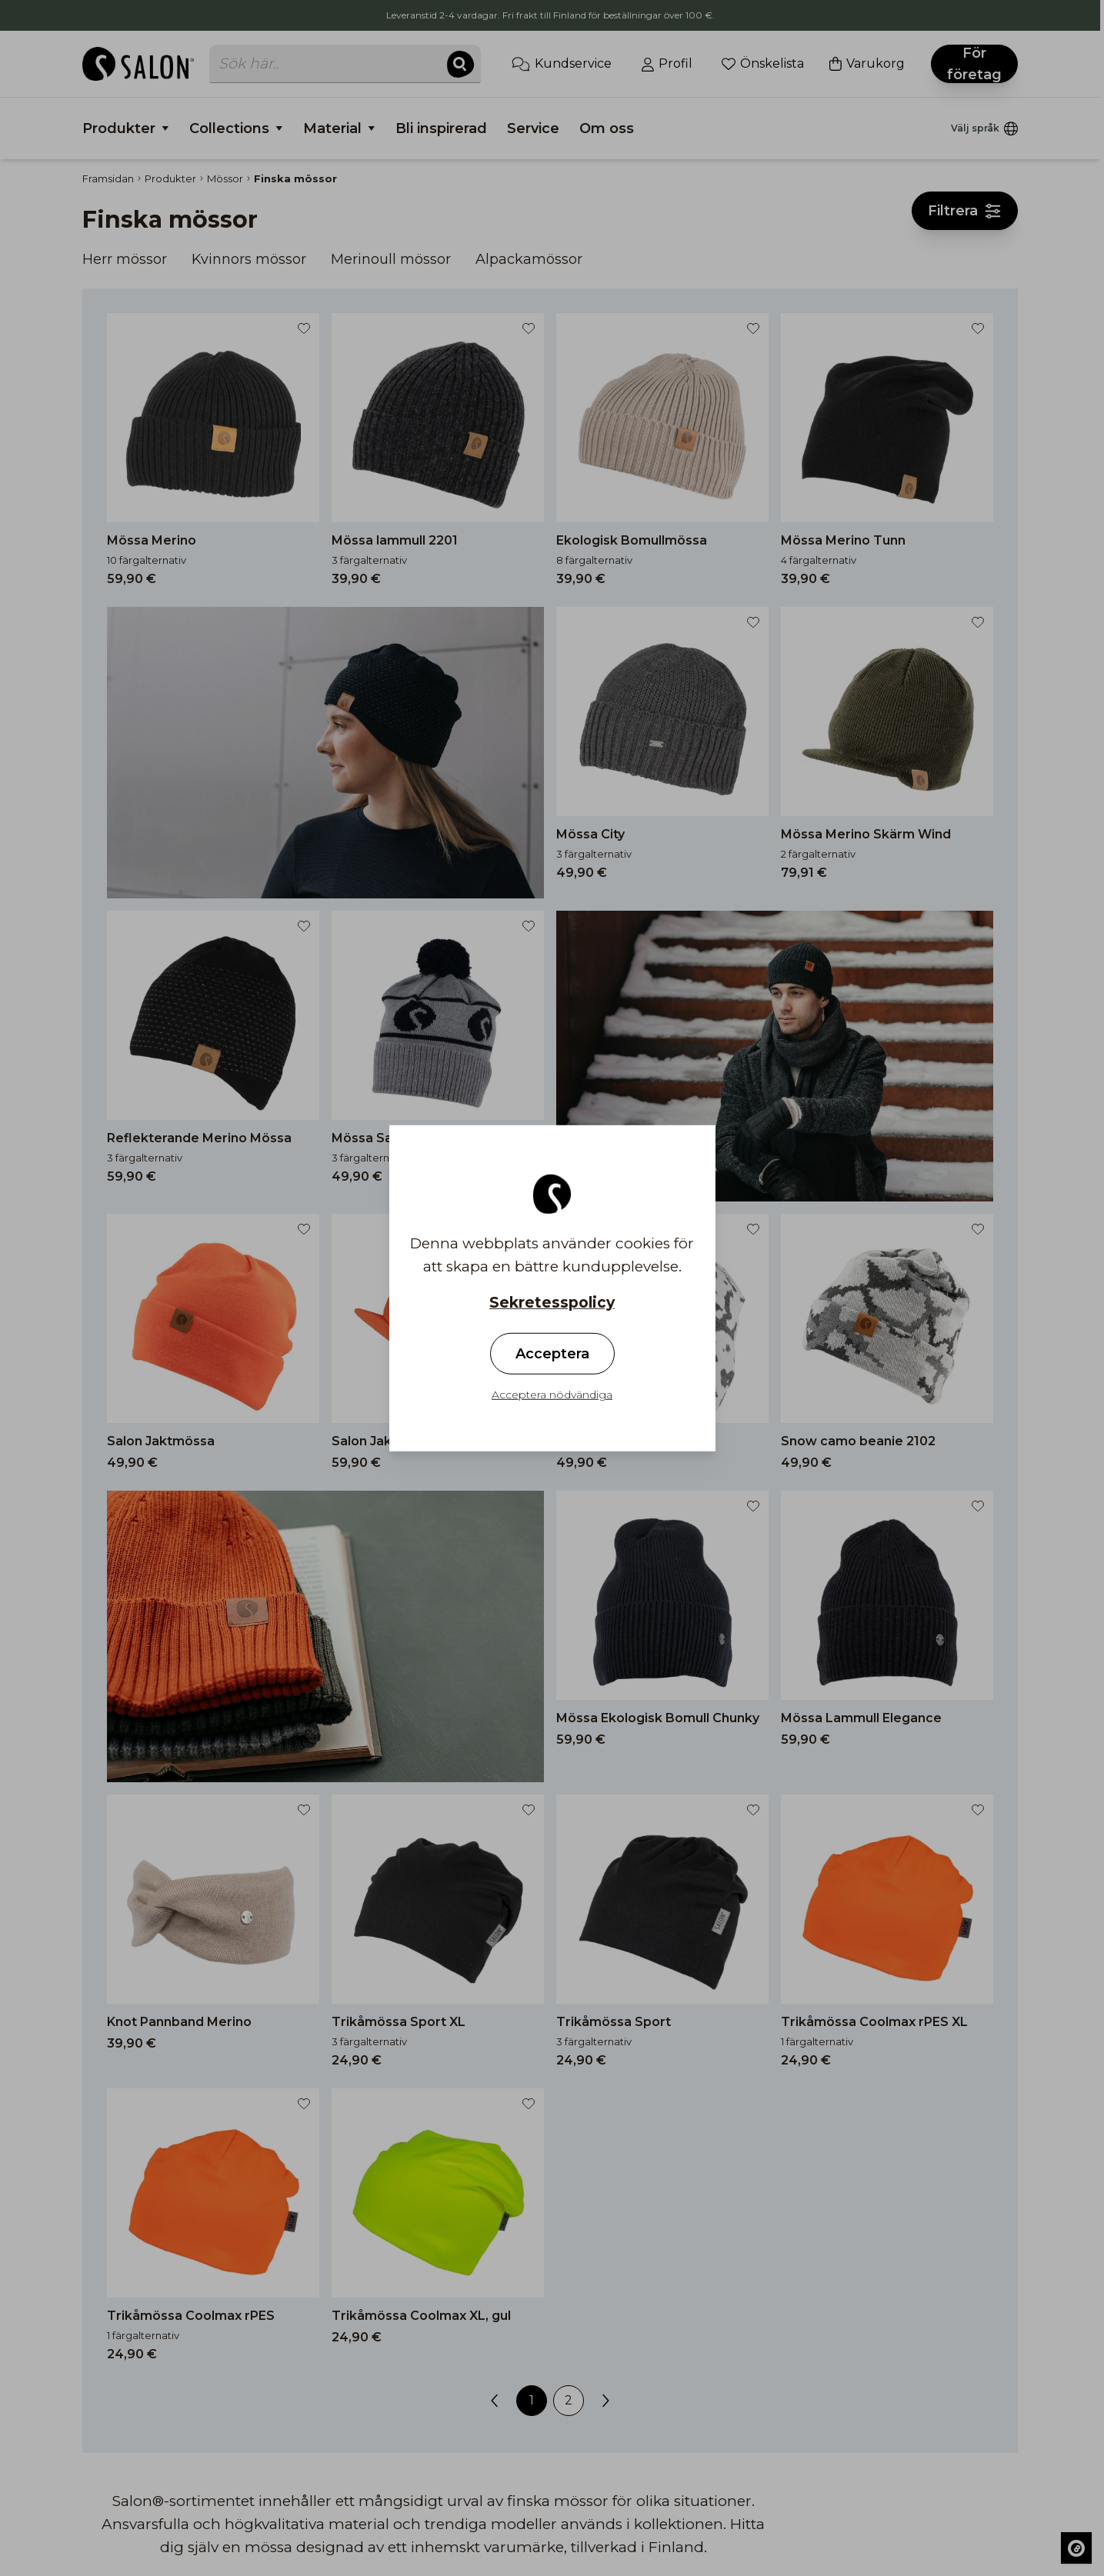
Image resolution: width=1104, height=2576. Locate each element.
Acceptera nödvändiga (552, 1394)
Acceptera (552, 1353)
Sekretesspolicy (552, 1302)
